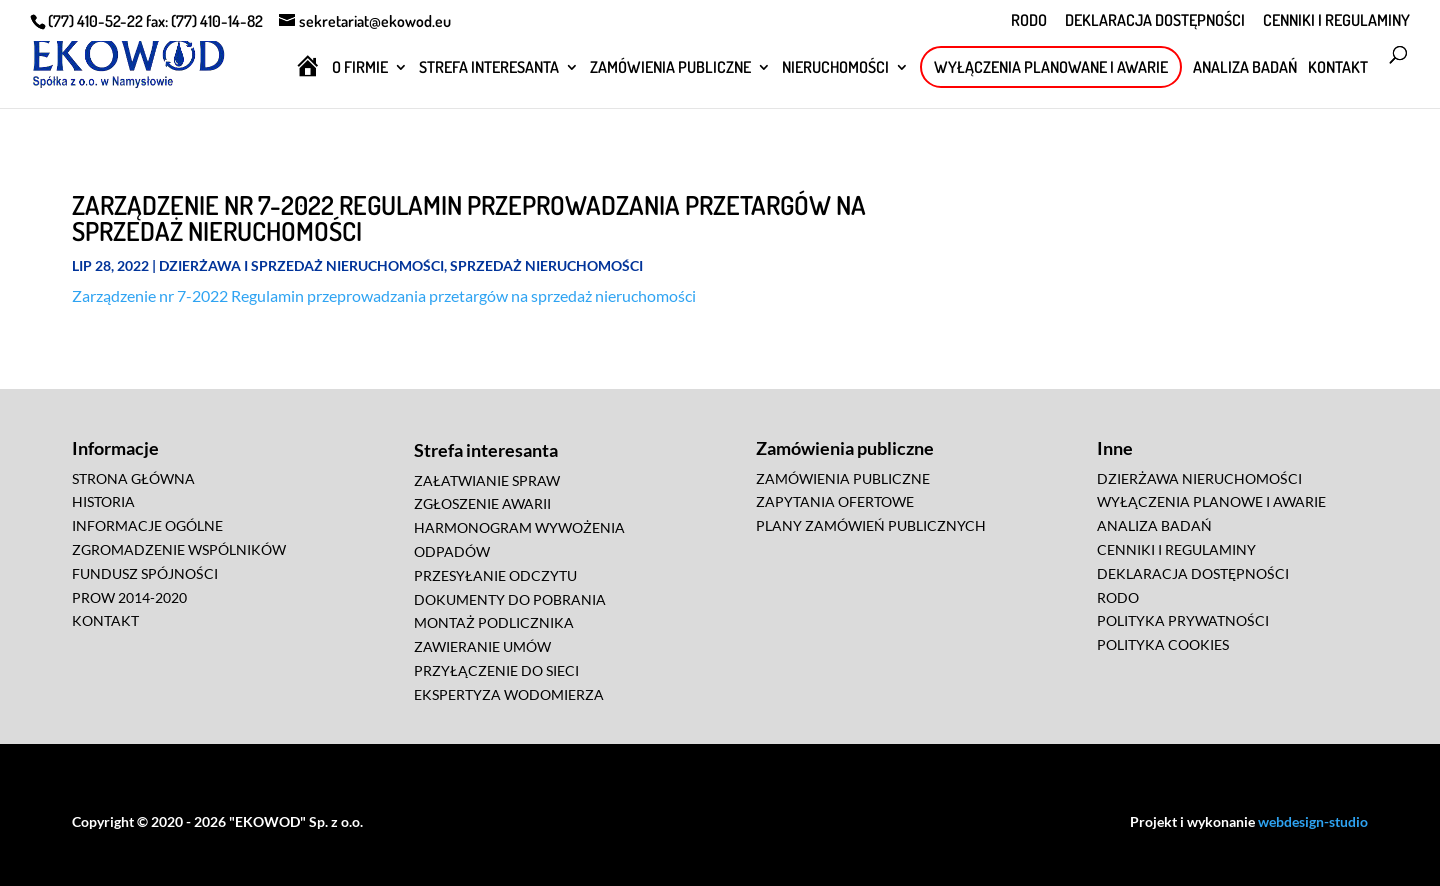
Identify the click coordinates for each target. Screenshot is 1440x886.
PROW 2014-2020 (129, 597)
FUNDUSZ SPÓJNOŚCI (145, 573)
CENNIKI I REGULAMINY (1336, 21)
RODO (1029, 21)
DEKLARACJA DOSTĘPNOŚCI (1155, 21)
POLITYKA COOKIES (1163, 644)
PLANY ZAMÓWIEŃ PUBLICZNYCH (871, 525)
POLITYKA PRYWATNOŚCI (1183, 620)
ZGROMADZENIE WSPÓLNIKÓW (179, 549)
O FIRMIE (360, 68)
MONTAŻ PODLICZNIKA (494, 622)
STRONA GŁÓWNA (133, 478)
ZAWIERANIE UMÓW (482, 646)
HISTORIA (103, 501)
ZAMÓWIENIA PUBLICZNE (670, 68)
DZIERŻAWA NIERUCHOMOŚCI (1199, 478)
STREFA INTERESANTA (489, 68)
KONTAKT (1338, 68)
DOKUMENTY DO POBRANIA (510, 599)
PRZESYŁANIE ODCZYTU (495, 575)
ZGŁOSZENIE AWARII (482, 503)
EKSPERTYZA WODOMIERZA (509, 694)
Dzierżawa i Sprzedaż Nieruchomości (301, 265)
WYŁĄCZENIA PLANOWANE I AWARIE (1051, 67)
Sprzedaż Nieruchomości (546, 265)
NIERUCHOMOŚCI (835, 68)
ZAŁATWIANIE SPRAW (487, 480)
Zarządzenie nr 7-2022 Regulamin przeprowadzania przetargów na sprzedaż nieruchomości (384, 295)
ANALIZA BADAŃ (1245, 68)
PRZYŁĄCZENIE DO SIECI (496, 670)
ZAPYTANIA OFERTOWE (835, 501)
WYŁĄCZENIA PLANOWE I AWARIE (1211, 501)
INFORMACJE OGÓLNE (147, 525)
